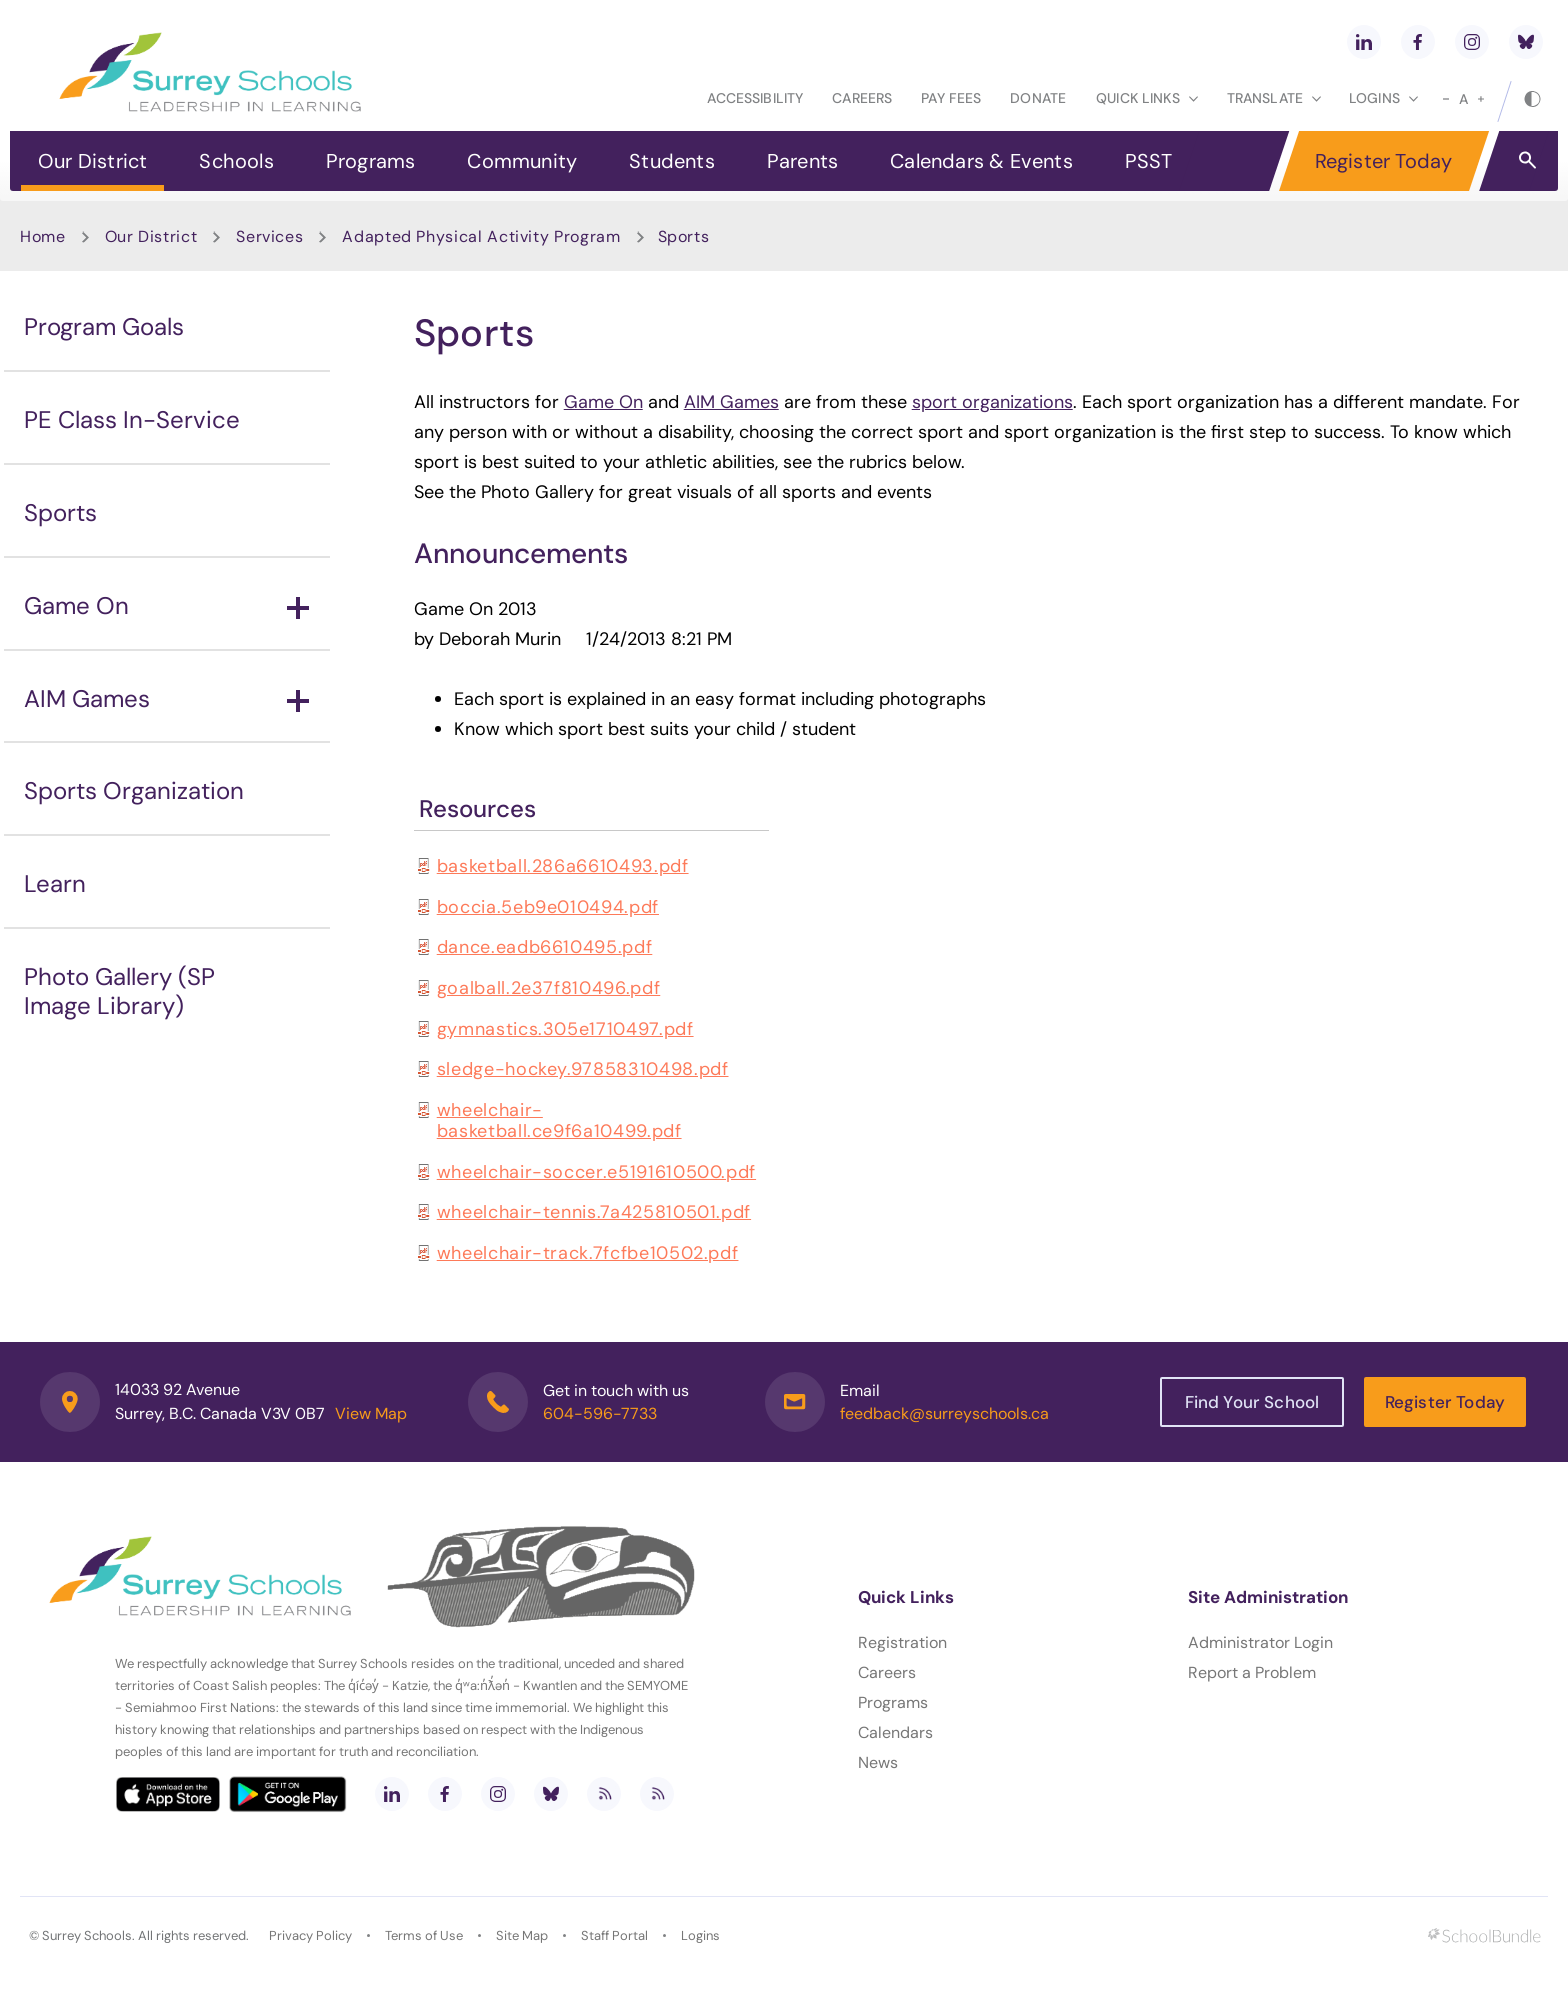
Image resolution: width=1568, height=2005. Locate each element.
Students (672, 161)
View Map (371, 1413)
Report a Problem (1252, 1672)
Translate (1274, 98)
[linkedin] (1364, 42)
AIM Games (166, 698)
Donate (1038, 98)
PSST (1149, 161)
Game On (166, 605)
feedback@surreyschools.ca (944, 1413)
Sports (60, 512)
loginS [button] (1383, 98)
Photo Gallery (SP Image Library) (119, 991)
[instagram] (1472, 42)
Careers (862, 98)
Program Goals (104, 326)
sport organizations (992, 402)
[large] (1481, 99)
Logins (700, 1935)
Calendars (895, 1732)
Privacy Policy (310, 1935)
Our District (92, 161)
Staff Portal (614, 1935)
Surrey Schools (87, 1935)
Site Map (522, 1935)
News (878, 1762)
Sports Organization (134, 790)
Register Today (1384, 161)
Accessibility (755, 98)
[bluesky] (1526, 42)
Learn (55, 883)
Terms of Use (424, 1935)
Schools (236, 161)
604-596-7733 (600, 1413)
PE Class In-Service (132, 419)
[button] (1527, 159)
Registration (902, 1642)
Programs (371, 161)
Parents (802, 161)
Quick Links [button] (1147, 98)
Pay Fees (951, 98)
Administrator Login (1260, 1642)
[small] (1446, 99)
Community (522, 161)
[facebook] (1418, 42)
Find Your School (1252, 1402)
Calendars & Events (981, 161)
